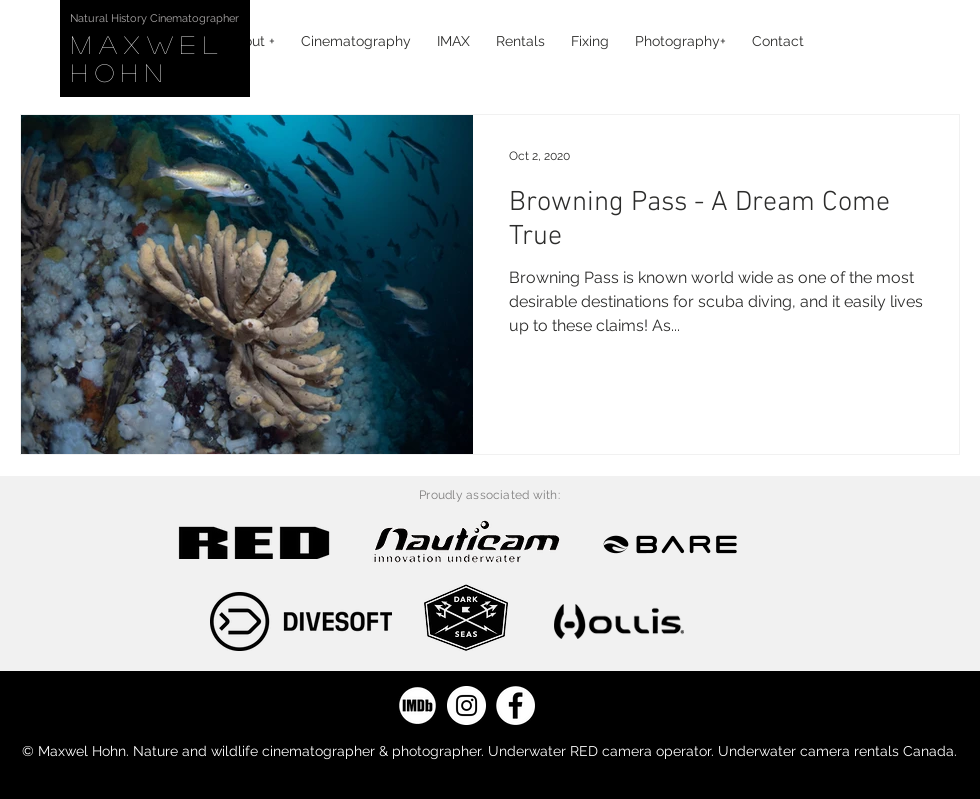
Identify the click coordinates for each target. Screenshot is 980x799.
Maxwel (156, 44)
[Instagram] (466, 705)
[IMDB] (417, 705)
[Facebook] (515, 705)
